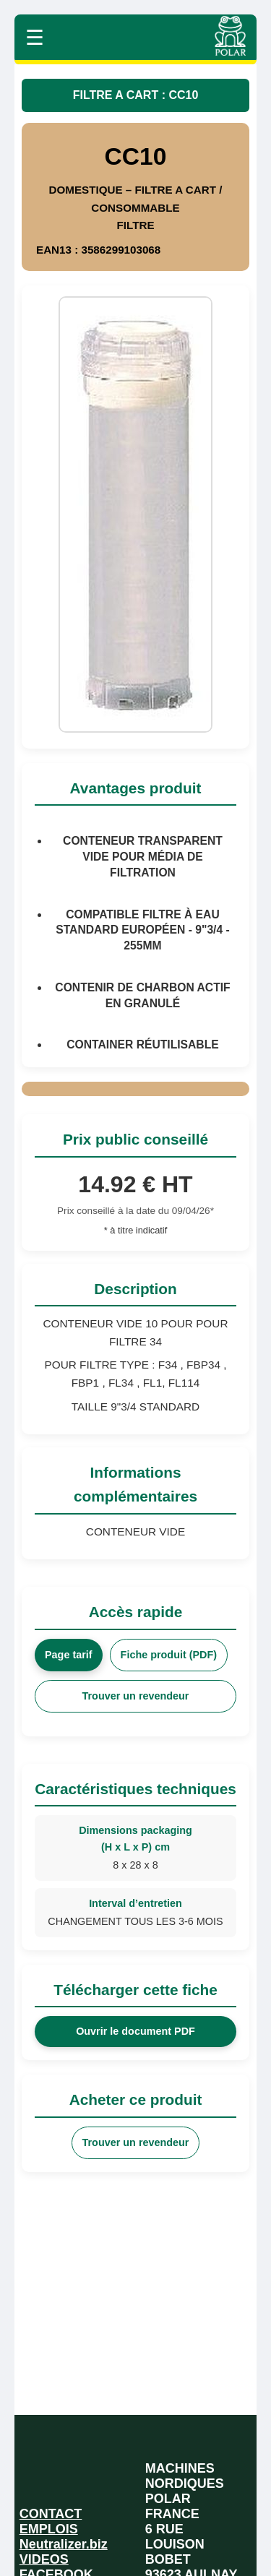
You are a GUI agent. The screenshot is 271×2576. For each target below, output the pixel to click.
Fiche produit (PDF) (169, 1654)
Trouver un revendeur (135, 1696)
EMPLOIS (49, 2529)
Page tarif (69, 1654)
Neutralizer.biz (64, 2544)
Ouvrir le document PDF (135, 2031)
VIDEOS (44, 2559)
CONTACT (51, 2514)
